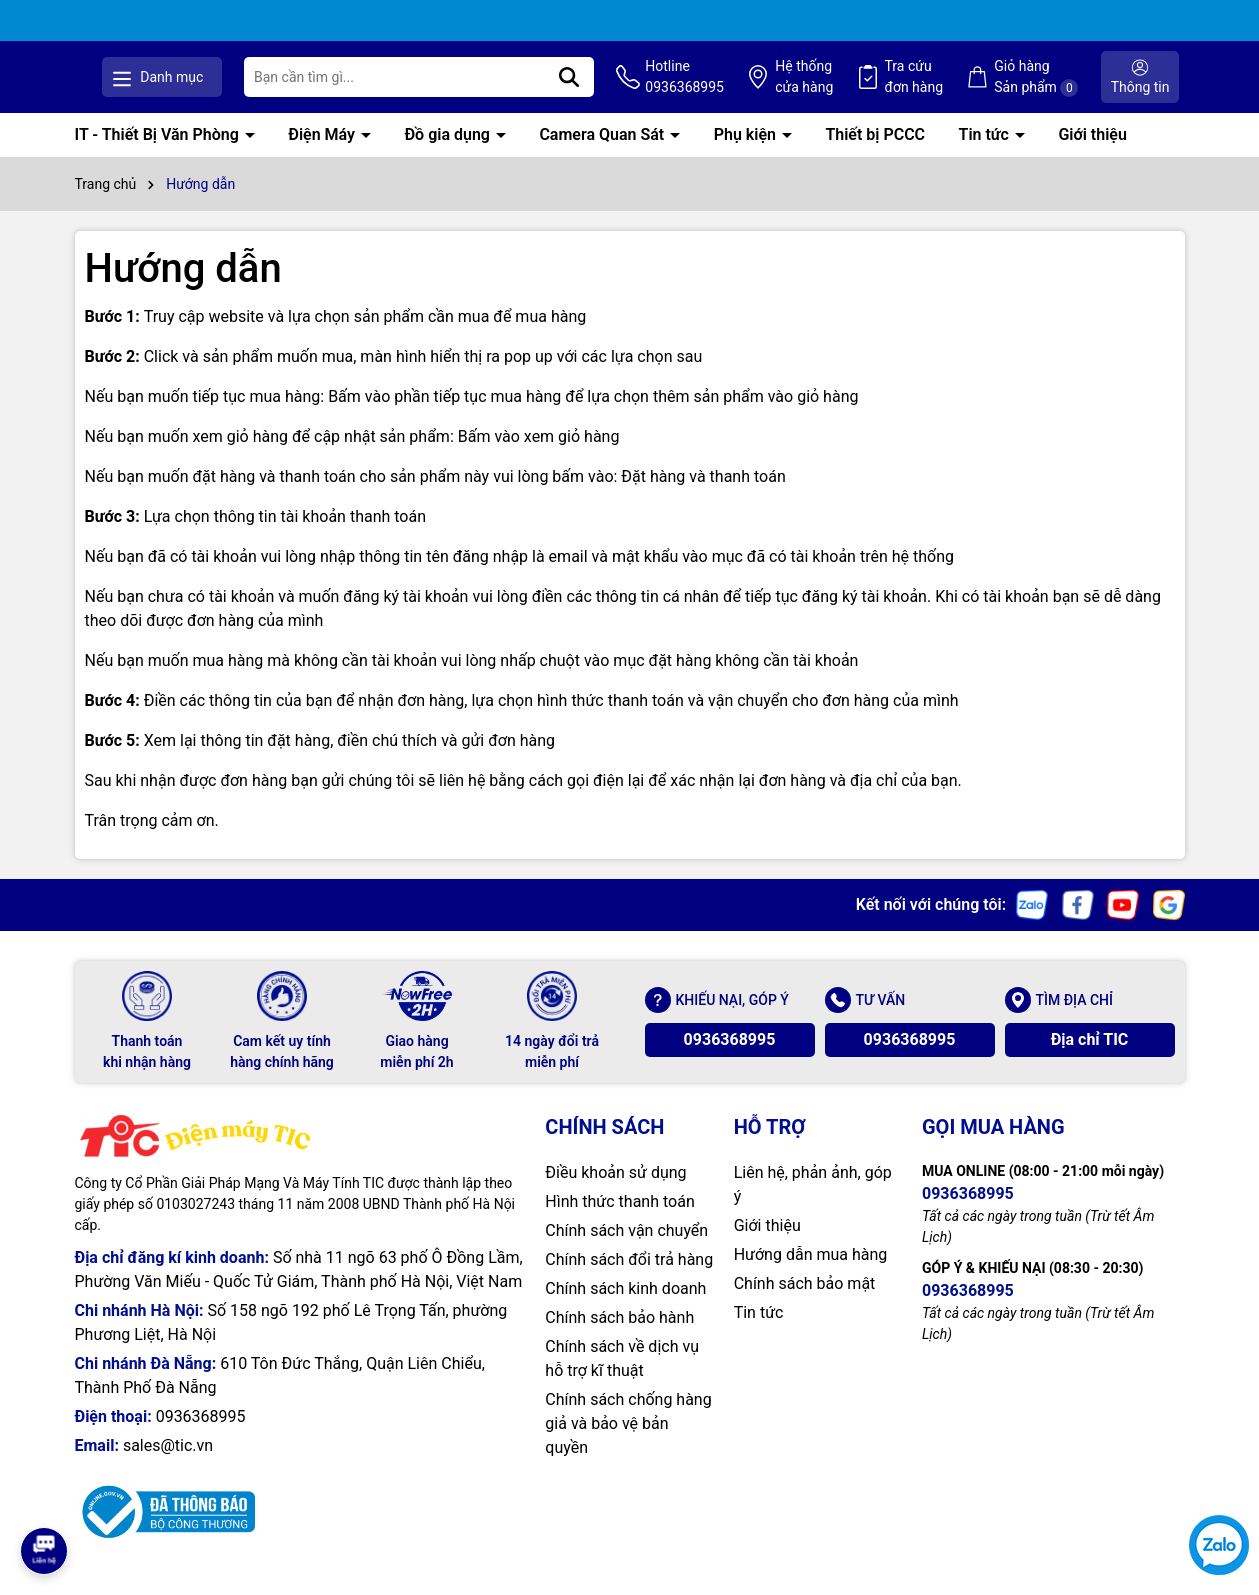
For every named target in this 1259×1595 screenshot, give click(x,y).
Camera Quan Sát (603, 155)
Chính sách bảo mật (805, 1304)
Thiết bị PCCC (875, 155)
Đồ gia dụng (448, 155)
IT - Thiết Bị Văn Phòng (159, 155)
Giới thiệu (1092, 155)
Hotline (753, 89)
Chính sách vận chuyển (626, 1251)
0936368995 (730, 1060)
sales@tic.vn (168, 1466)
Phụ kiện (747, 155)
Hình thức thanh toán (619, 1222)
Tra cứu (957, 89)
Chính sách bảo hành (619, 1338)
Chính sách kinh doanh (625, 1309)
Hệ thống (860, 89)
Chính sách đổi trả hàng (629, 1280)
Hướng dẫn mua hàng (811, 1275)
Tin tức (986, 155)
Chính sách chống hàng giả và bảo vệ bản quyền (628, 1444)
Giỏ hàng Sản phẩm (1068, 88)
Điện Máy (323, 155)
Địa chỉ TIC (1090, 1060)
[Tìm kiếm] (650, 88)
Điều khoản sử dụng (615, 1193)
